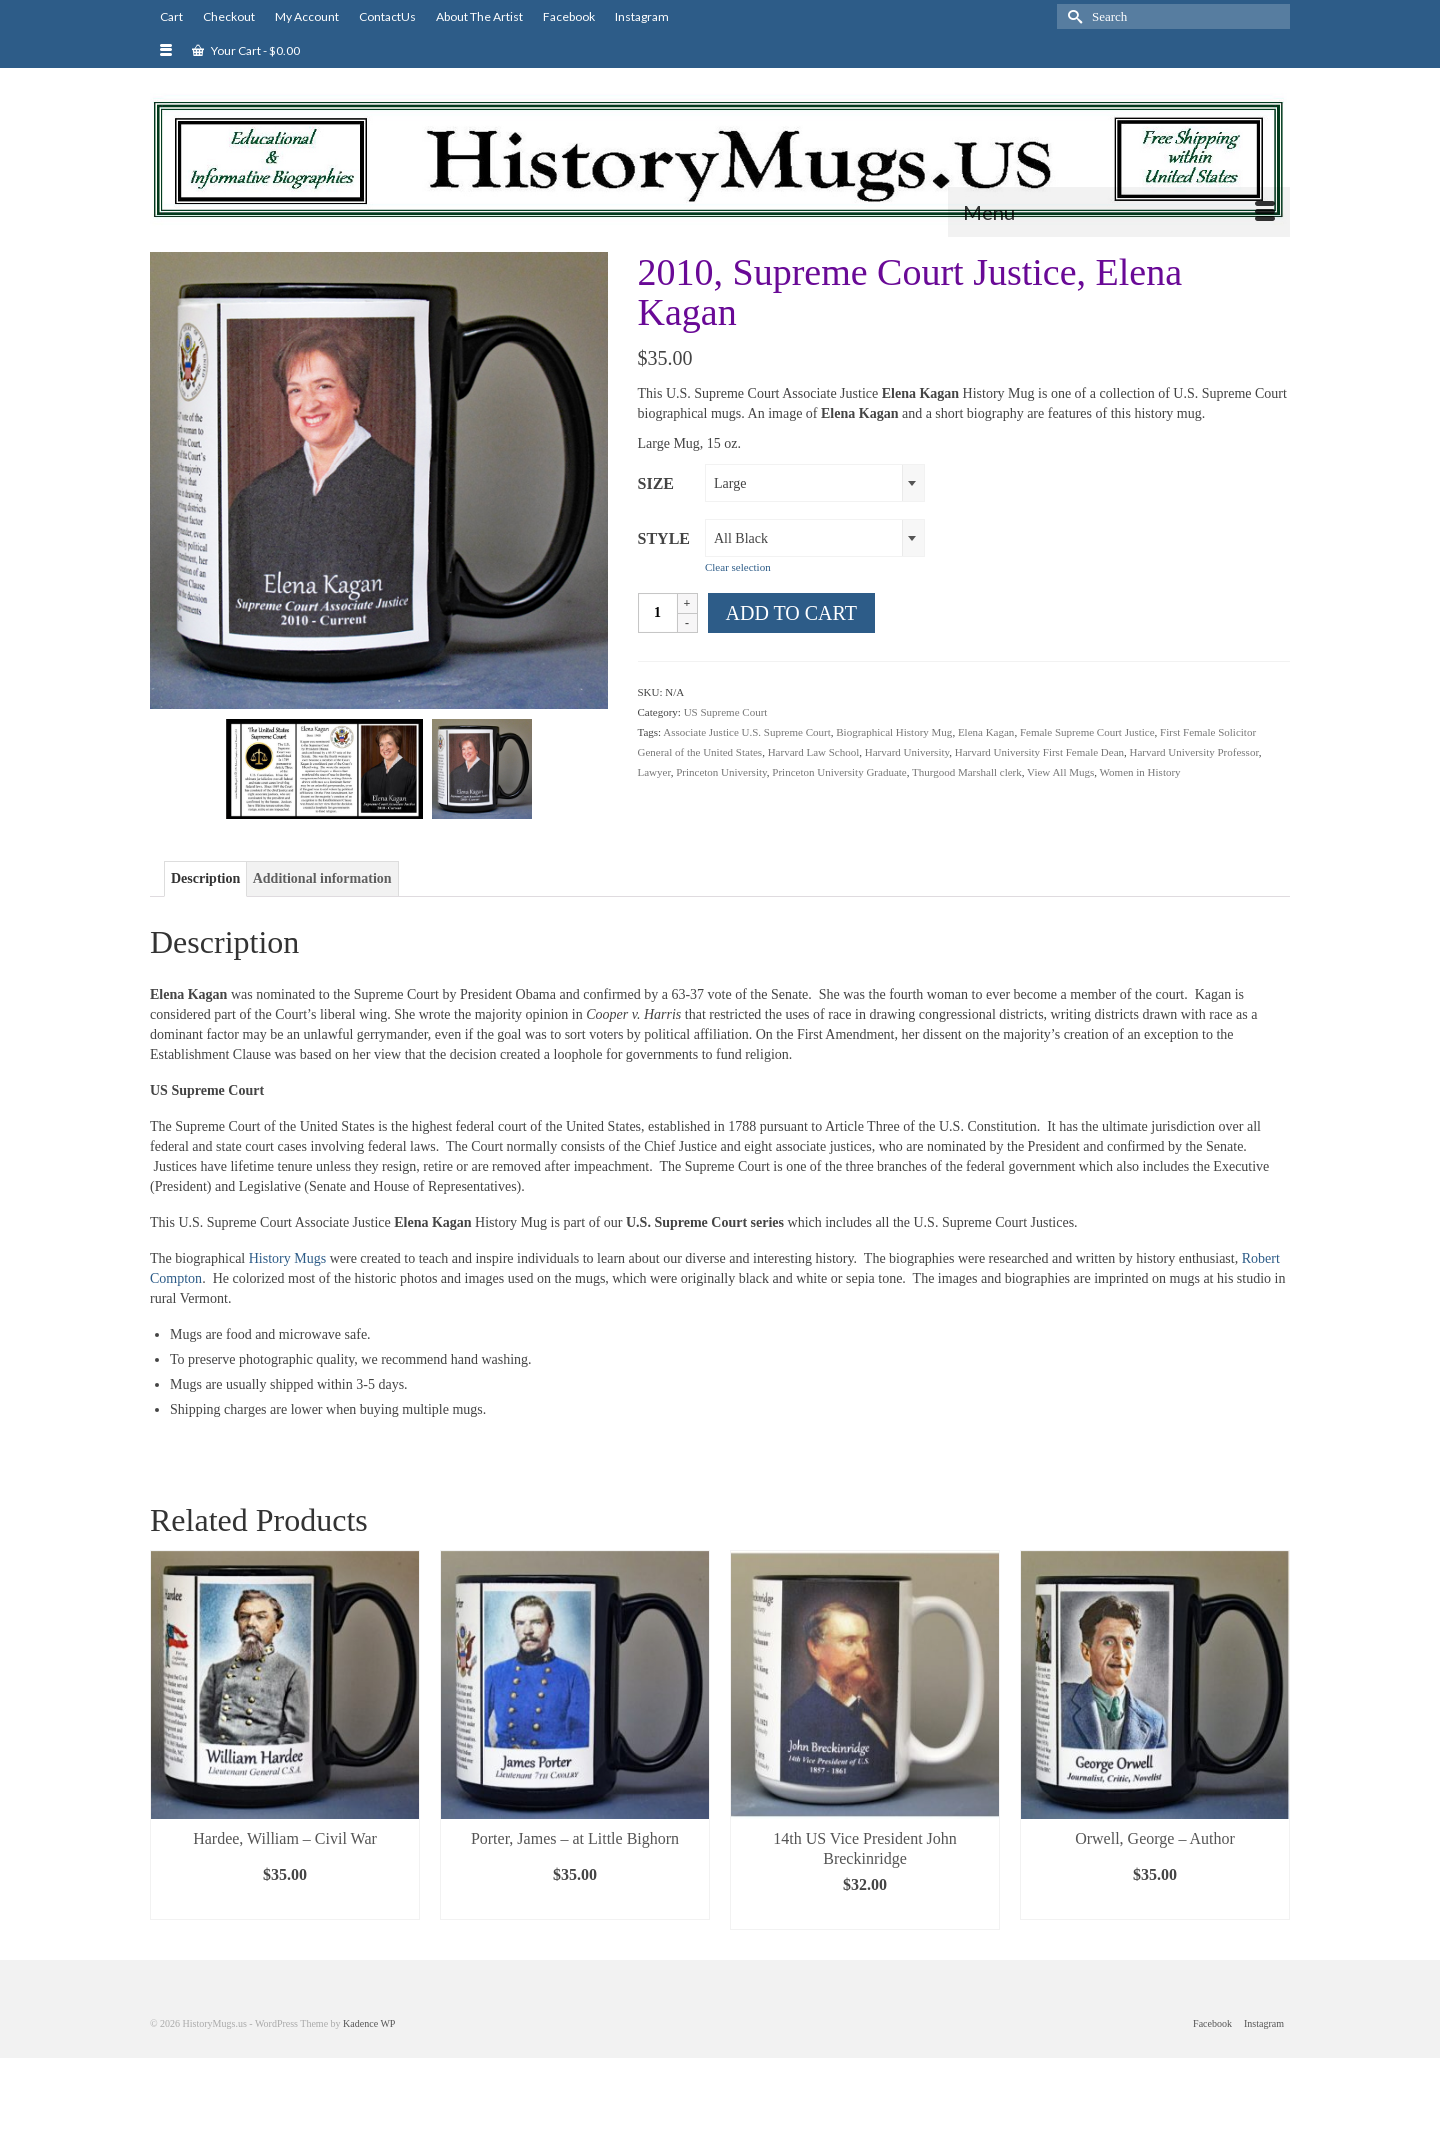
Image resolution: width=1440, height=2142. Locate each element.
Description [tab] (205, 878)
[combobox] (815, 483)
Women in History (1140, 772)
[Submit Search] (1072, 16)
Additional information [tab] (322, 878)
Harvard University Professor (1194, 752)
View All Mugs (1060, 772)
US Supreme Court (726, 712)
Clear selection (738, 567)
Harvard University (907, 752)
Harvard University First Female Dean (1039, 752)
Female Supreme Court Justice (1087, 732)
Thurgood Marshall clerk (967, 772)
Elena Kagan (986, 732)
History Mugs (285, 1258)
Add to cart (791, 613)
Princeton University (721, 772)
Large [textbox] (730, 483)
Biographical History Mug (894, 732)
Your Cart (246, 50)
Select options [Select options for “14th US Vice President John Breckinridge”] (865, 1914)
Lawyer (654, 772)
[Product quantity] (658, 613)
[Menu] (1119, 212)
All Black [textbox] (741, 538)
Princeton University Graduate (839, 772)
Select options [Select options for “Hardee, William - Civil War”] (285, 1904)
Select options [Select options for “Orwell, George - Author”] (1155, 1904)
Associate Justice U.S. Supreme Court (746, 732)
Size (656, 483)
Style (664, 538)
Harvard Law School (814, 752)
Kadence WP (369, 2023)
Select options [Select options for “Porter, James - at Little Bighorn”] (575, 1904)
